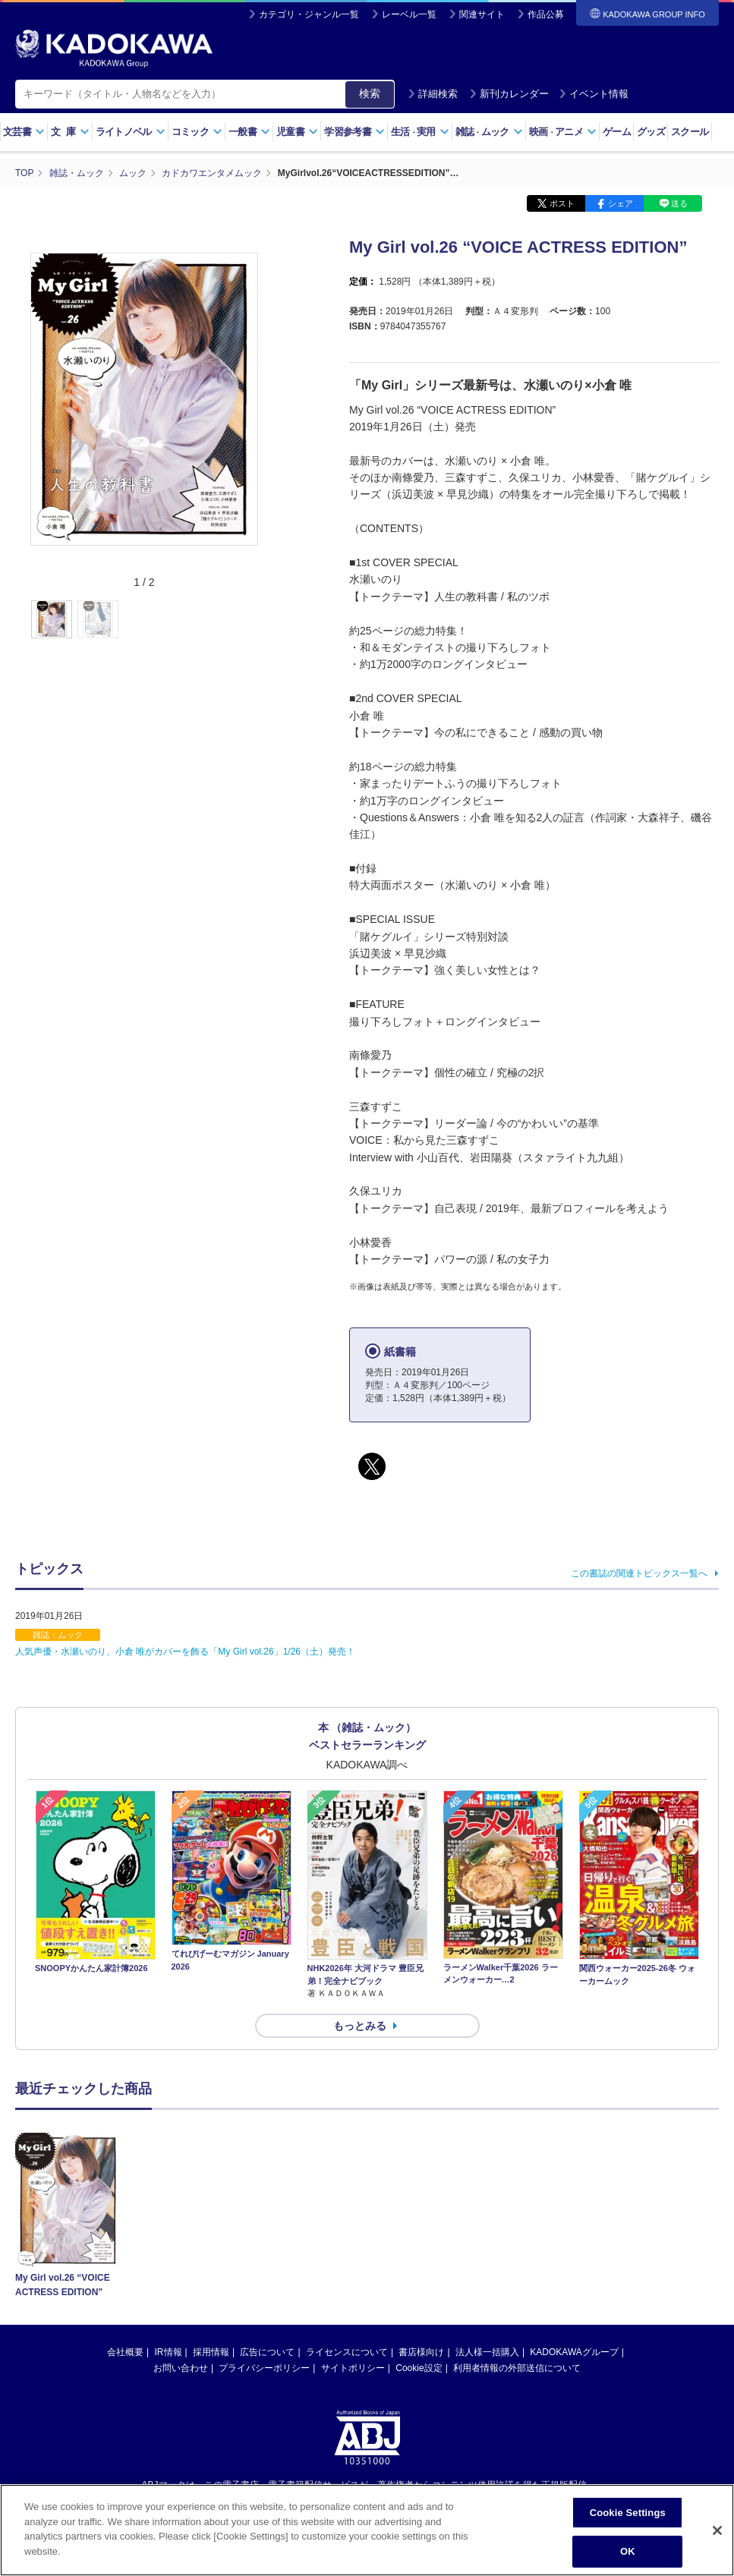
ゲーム (617, 131)
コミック (197, 131)
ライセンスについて (347, 2352)
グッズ (651, 131)
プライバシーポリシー (264, 2368)
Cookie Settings (628, 2518)
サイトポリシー (353, 2368)
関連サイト (482, 14)
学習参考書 (354, 131)
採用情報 (211, 2352)
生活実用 (420, 131)
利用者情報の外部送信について (517, 2368)
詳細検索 (433, 93)
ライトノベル (130, 131)
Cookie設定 (418, 2368)
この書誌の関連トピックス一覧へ (639, 1573)
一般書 (249, 131)
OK (627, 2557)
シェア (620, 203)
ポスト (562, 203)
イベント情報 (593, 93)
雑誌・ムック (58, 1634)
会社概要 (125, 2352)
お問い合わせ (180, 2368)
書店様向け (421, 2352)
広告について (267, 2352)
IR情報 (168, 2352)
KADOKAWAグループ (574, 2352)
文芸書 (24, 131)
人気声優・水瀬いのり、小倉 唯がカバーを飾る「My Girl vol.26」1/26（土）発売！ (185, 1651)
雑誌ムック (489, 131)
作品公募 (546, 14)
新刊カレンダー (509, 93)
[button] (267, 620)
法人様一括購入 (487, 2352)
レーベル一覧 (409, 14)
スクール (689, 131)
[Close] (717, 2536)
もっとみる (359, 2026)
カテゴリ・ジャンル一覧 (309, 14)
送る (679, 203)
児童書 (297, 131)
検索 (369, 93)
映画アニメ (563, 131)
